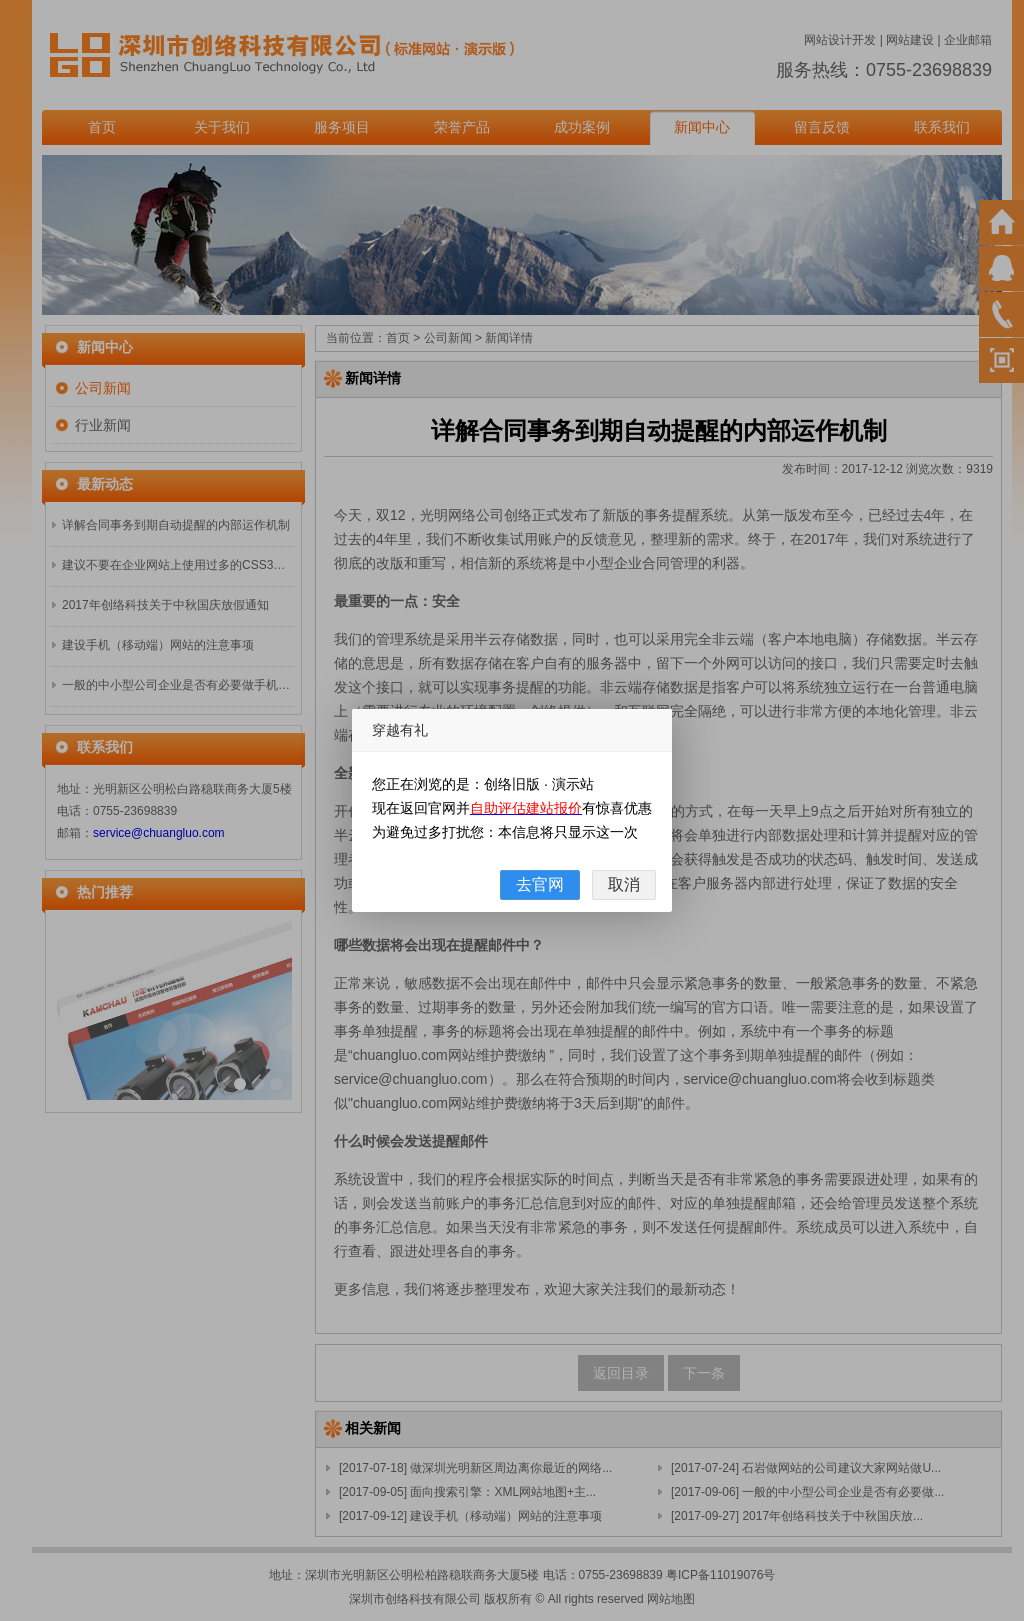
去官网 (540, 884)
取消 (624, 884)
